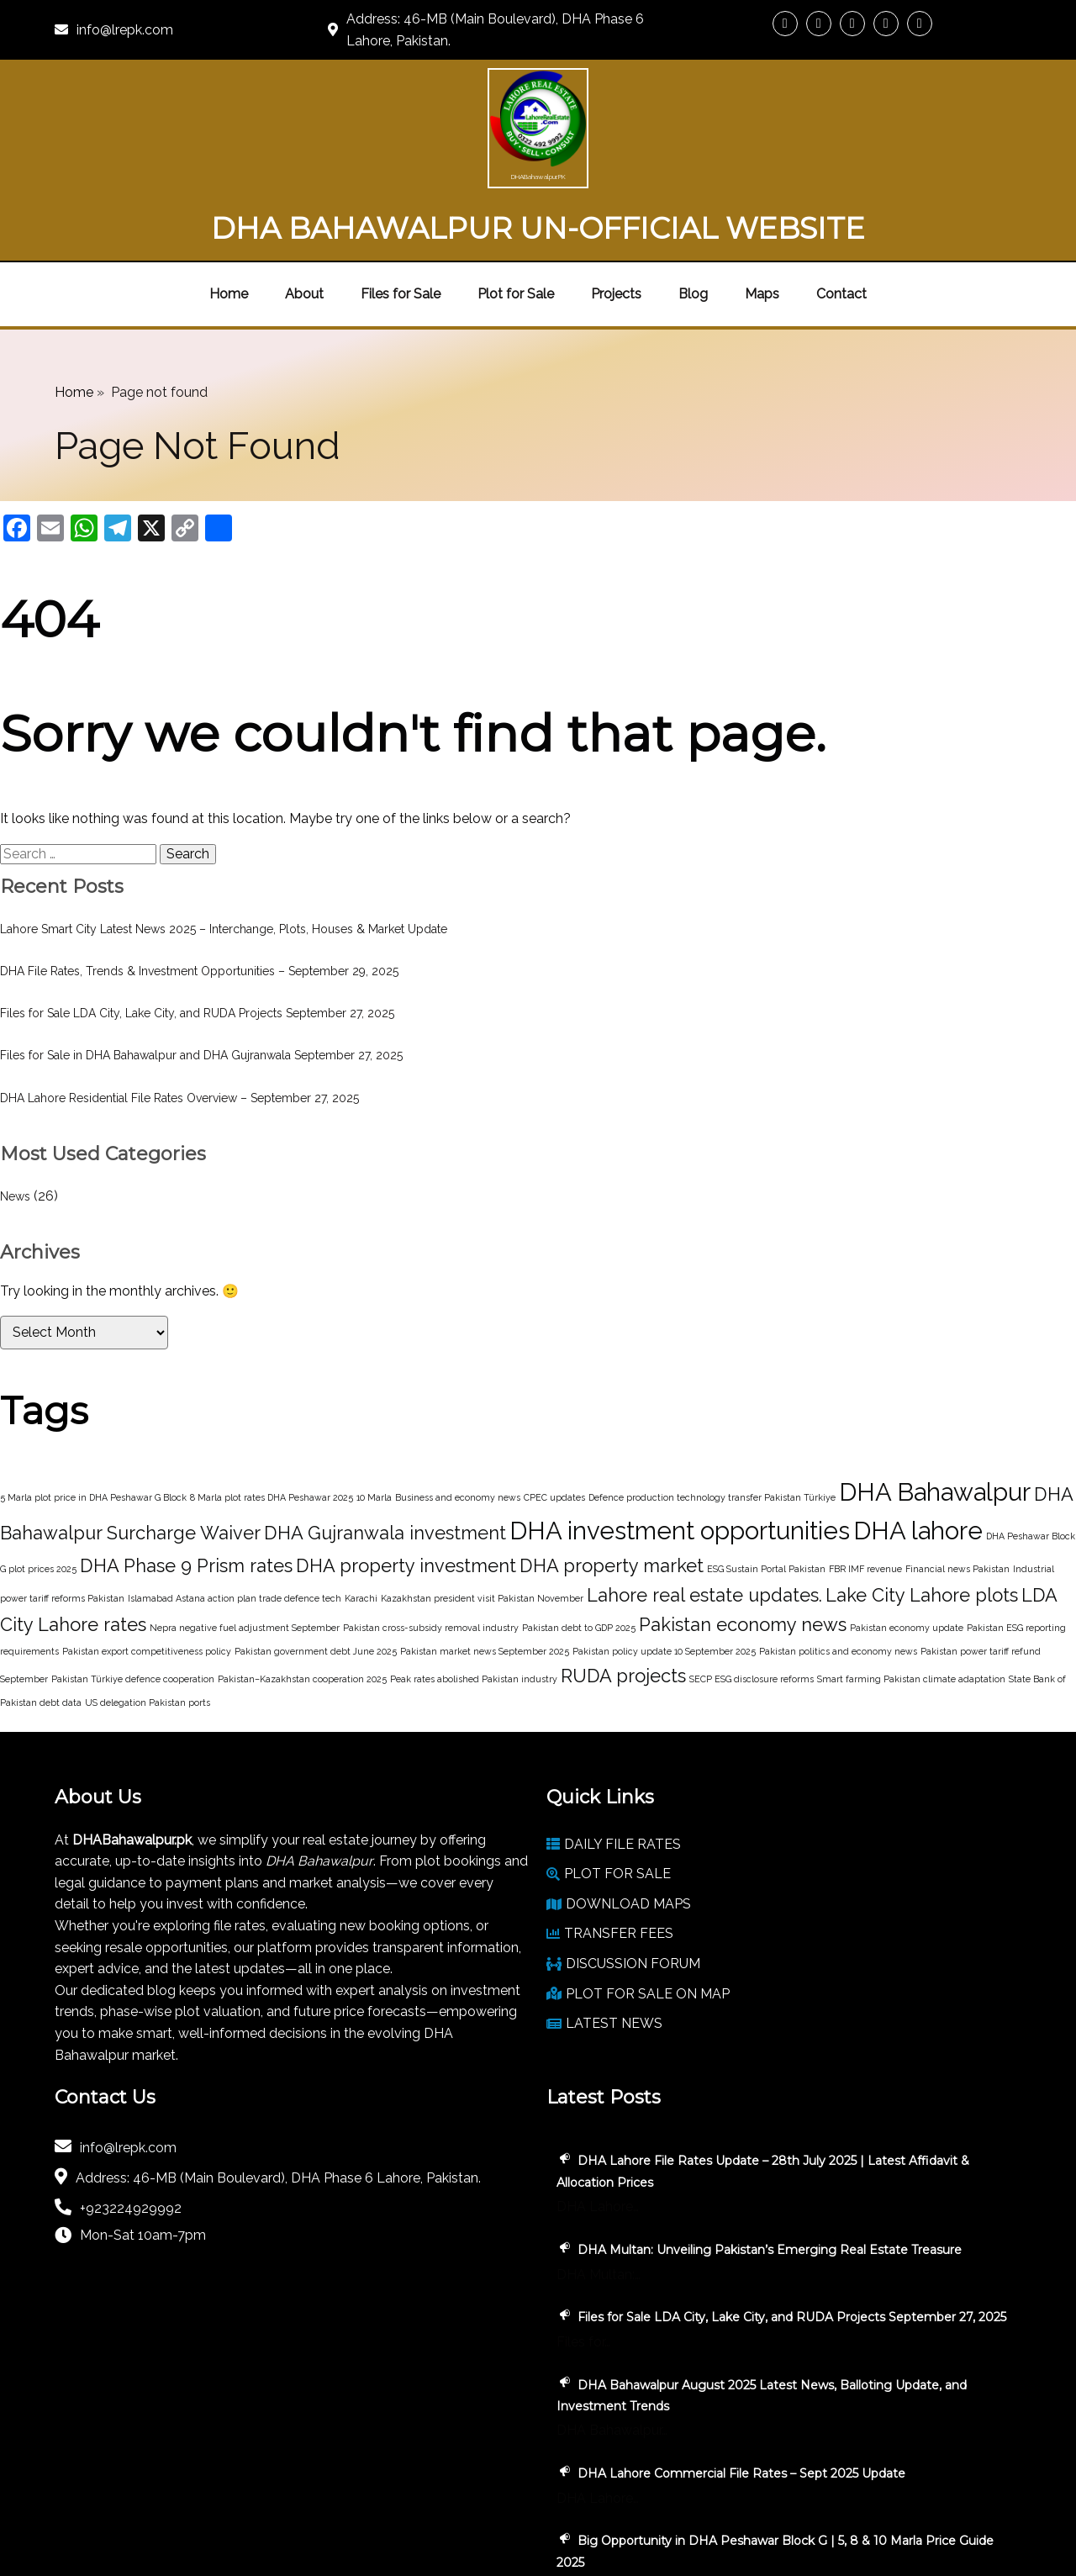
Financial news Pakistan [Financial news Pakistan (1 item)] (957, 1494)
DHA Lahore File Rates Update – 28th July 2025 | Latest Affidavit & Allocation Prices (906, 1807)
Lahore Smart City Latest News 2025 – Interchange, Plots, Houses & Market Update (223, 853)
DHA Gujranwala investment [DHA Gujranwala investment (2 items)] (385, 1458)
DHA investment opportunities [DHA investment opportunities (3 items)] (679, 1455)
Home (74, 317)
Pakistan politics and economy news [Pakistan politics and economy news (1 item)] (838, 1576)
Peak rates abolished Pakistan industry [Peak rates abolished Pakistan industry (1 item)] (473, 1603)
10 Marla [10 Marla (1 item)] (374, 1422)
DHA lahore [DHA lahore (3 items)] (918, 1455)
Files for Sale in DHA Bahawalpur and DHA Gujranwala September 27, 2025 (201, 980)
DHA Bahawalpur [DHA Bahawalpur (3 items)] (935, 1416)
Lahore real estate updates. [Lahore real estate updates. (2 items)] (704, 1520)
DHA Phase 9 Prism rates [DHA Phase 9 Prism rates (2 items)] (186, 1491)
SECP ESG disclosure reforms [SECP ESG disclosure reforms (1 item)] (751, 1603)
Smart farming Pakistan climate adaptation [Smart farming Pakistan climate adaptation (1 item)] (911, 1603)
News (15, 1120)
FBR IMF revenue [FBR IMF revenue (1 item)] (865, 1494)
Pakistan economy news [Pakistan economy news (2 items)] (743, 1549)
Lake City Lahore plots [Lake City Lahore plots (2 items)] (921, 1520)
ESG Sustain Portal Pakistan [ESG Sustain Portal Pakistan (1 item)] (766, 1494)
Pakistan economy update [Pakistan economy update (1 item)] (906, 1553)
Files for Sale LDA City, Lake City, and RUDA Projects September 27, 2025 (197, 937)
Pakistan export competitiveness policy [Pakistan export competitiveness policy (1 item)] (146, 1576)
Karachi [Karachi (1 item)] (361, 1523)
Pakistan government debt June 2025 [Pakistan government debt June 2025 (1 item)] (316, 1576)
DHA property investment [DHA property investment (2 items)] (406, 1491)
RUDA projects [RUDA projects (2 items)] (623, 1600)
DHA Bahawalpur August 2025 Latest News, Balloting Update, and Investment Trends (906, 2136)
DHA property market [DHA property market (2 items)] (612, 1491)
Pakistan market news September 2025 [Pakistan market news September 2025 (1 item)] (484, 1576)
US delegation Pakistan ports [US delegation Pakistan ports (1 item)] (147, 1627)
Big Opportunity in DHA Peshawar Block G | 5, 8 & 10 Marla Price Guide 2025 (904, 2334)
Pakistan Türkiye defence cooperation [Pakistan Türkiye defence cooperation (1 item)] (132, 1603)
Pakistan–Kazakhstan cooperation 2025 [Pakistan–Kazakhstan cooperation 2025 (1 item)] (302, 1603)
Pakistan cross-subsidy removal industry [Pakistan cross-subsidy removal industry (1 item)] (431, 1553)
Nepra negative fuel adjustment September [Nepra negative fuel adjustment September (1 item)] (245, 1553)
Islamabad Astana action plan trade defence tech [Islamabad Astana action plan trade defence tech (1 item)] (234, 1523)
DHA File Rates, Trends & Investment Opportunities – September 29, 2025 (199, 895)
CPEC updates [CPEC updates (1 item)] (554, 1422)
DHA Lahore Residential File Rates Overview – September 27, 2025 (179, 1022)
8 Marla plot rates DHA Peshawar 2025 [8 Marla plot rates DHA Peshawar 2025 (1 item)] (271, 1422)
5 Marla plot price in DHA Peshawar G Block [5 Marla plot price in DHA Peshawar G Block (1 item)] (93, 1422)
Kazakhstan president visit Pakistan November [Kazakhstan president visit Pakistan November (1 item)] (482, 1523)
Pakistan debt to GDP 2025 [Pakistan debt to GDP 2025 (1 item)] (579, 1553)
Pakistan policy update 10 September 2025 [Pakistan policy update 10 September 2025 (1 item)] (664, 1576)
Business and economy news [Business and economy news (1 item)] (457, 1422)
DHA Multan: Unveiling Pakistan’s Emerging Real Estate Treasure (899, 1916)
